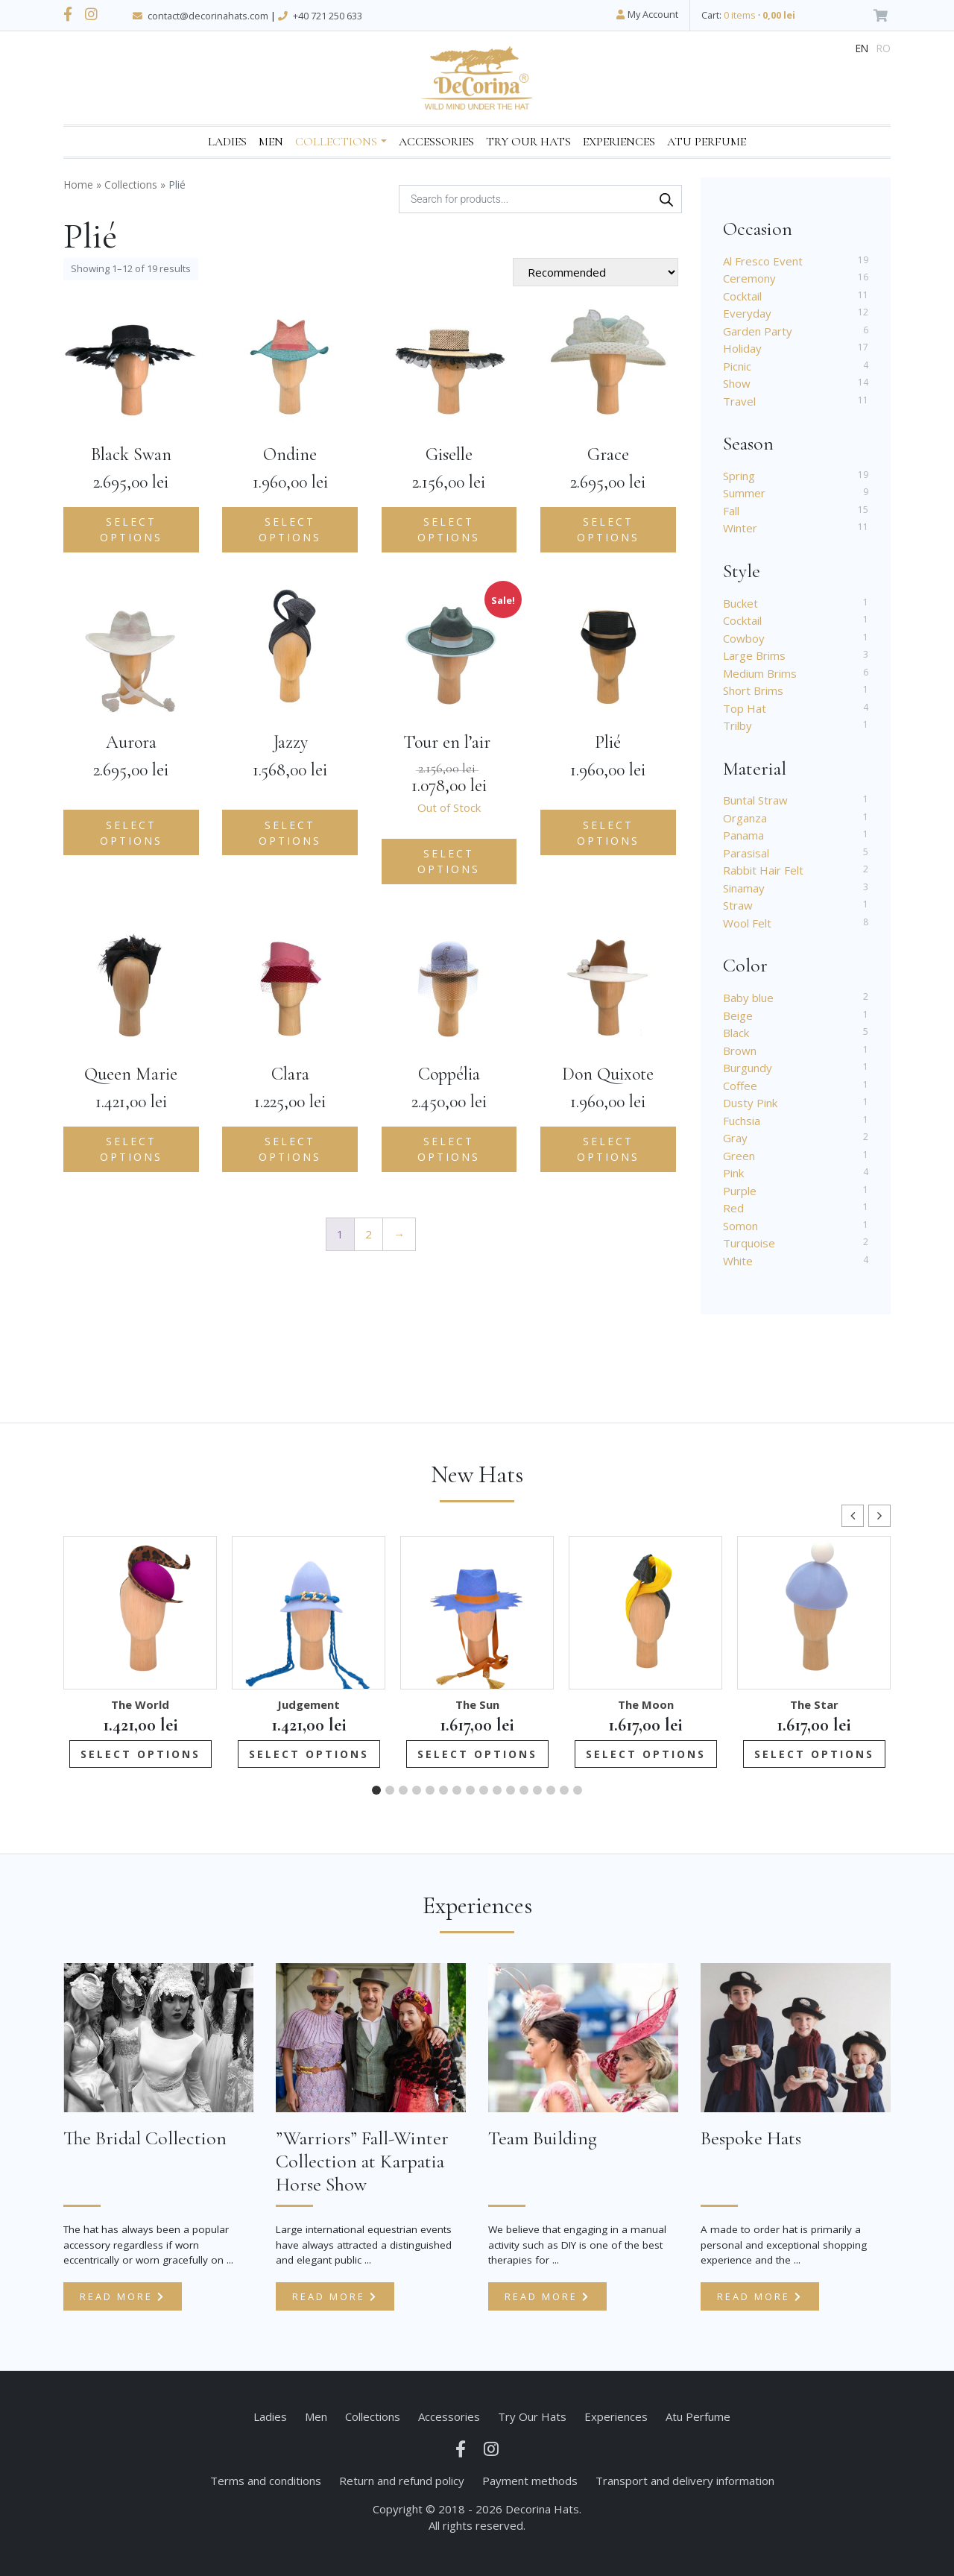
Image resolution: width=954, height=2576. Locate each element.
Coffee (740, 1085)
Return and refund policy (401, 2480)
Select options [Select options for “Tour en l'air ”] (448, 861)
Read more (122, 2296)
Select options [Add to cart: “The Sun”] (477, 1754)
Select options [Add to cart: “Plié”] (608, 833)
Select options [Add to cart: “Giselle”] (448, 529)
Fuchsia (741, 1120)
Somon (740, 1225)
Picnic (737, 366)
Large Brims (754, 655)
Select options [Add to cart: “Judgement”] (309, 1754)
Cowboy (744, 638)
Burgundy (747, 1067)
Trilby (737, 725)
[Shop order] (595, 272)
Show (737, 383)
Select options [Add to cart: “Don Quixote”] (608, 1149)
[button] (879, 1516)
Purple (739, 1190)
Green (739, 1155)
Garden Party (757, 331)
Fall (731, 510)
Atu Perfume (706, 141)
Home (78, 184)
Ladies (227, 141)
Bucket (740, 603)
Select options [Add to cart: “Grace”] (608, 529)
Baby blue (748, 997)
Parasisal (746, 852)
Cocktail (742, 296)
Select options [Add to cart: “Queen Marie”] (131, 1149)
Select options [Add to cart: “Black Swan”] (131, 529)
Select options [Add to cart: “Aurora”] (131, 833)
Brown (739, 1050)
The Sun (477, 1704)
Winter (740, 527)
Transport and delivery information (685, 2480)
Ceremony (749, 278)
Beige (738, 1015)
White (738, 1260)
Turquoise (749, 1242)
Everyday (747, 313)
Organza (745, 817)
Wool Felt (747, 923)
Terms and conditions (265, 2480)
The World (140, 1704)
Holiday (742, 348)
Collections (336, 141)
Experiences (619, 141)
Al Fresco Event (763, 260)
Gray (735, 1137)
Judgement (308, 1704)
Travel (739, 401)
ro (883, 48)
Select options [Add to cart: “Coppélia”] (448, 1149)
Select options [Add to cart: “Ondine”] (290, 529)
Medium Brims (760, 673)
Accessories (436, 141)
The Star (814, 1704)
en (862, 48)
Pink (733, 1172)
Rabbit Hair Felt (763, 870)
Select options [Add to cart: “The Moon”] (646, 1754)
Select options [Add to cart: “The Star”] (814, 1754)
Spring (739, 475)
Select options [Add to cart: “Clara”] (290, 1149)
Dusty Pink (750, 1102)
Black (736, 1032)
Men (271, 141)
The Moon (646, 1704)
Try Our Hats (528, 141)
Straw (738, 905)
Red (733, 1207)
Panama (743, 835)
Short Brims (753, 690)
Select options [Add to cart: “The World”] (140, 1754)
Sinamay (744, 888)
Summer (744, 492)
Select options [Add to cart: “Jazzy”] (290, 833)
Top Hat (744, 708)
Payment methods (530, 2480)
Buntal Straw (755, 800)
